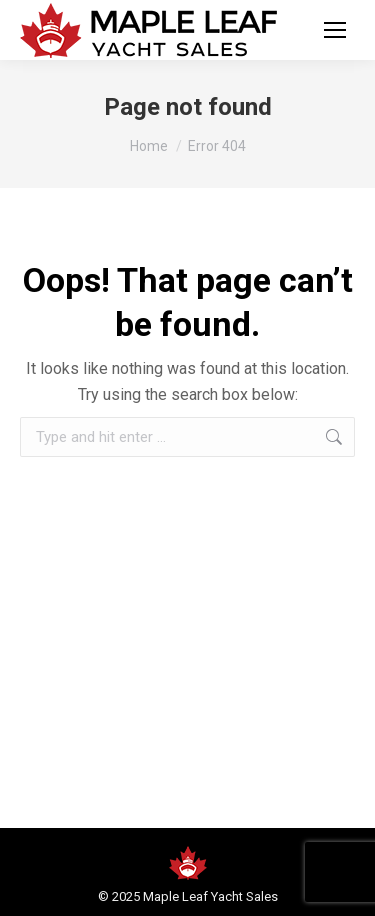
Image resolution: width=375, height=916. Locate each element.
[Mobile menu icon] (335, 30)
